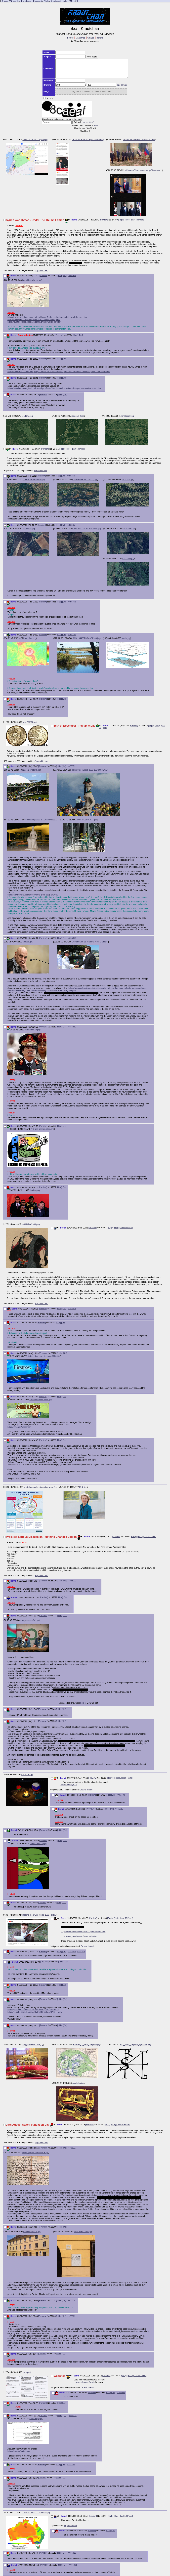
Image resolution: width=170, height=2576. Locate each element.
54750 (115, 220)
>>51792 (59, 1821)
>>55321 (72, 1581)
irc (72, 1)
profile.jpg (126, 638)
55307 (55, 1962)
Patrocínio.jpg (29, 529)
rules (96, 125)
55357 (53, 1396)
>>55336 (71, 2464)
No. (110, 220)
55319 (54, 2565)
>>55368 (72, 275)
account (38, 1)
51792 (102, 1795)
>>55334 (72, 2415)
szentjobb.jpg (78, 2083)
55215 (52, 1322)
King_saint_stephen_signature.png (135, 2044)
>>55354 (11, 1113)
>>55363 (11, 364)
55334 (52, 2464)
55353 (53, 766)
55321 (54, 1597)
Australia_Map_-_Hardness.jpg (36, 2513)
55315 (102, 2531)
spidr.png (26, 2372)
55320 (53, 1581)
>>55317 (11, 1586)
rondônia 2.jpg (77, 416)
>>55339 (71, 2316)
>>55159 (11, 2305)
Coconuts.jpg (128, 558)
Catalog (90, 38)
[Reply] (121, 220)
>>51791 (59, 1800)
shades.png (34, 1190)
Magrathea (80, 38)
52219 (127, 1536)
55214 (53, 1309)
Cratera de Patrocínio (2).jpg (84, 479)
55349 (53, 1709)
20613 (145, 725)
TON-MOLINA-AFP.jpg (87, 820)
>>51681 (19, 225)
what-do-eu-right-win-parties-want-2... (40, 1487)
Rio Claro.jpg (127, 479)
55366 (53, 634)
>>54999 (17, 2407)
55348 (53, 1902)
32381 (103, 1227)
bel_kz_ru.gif (27, 1775)
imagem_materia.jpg (31, 770)
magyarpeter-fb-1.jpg (30, 1620)
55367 (53, 699)
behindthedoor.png (38, 1843)
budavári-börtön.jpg (31, 2231)
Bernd (74, 220)
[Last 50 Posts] (137, 220)
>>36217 (26, 1542)
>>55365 (71, 476)
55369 (53, 378)
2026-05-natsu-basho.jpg (40, 1399)
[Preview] (104, 220)
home (6, 1)
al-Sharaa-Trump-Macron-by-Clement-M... (143, 170)
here (82, 1703)
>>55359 (71, 766)
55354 (53, 938)
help (47, 1)
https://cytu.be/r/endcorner (19, 1427)
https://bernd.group (68, 1784)
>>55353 (11, 1101)
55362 (53, 1187)
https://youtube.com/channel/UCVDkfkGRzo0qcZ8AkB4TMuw (34, 2012)
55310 (103, 2516)
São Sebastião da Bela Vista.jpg (86, 529)
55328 (53, 1985)
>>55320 (11, 1602)
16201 (117, 2375)
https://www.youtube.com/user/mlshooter (79, 1936)
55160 (53, 2227)
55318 (53, 2553)
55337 (53, 2300)
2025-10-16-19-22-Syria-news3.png (88, 139)
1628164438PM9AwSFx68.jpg (86, 638)
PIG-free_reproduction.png (42, 1129)
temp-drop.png (35, 2418)
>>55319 (72, 2553)
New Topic (92, 56)
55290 (53, 1353)
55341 (54, 1615)
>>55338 (71, 2300)
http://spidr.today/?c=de (84, 2382)
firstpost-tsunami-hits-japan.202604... (44, 1356)
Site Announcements (86, 41)
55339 (53, 2354)
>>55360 (72, 1027)
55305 (53, 1951)
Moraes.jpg (27, 942)
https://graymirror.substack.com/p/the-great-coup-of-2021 (32, 895)
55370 (54, 394)
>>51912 (119, 1809)
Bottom (99, 38)
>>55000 (121, 2392)
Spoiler (48, 98)
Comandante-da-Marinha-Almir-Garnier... (90, 942)
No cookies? (88, 122)
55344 (52, 476)
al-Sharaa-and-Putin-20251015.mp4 (139, 139)
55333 (54, 2415)
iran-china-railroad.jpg (32, 280)
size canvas (122, 85)
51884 (54, 1830)
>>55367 (72, 634)
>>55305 (11, 1991)
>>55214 (11, 1328)
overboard (27, 1)
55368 (53, 359)
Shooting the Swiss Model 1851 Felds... (38, 1915)
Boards (70, 38)
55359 (53, 1027)
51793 (100, 1809)
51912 (54, 1840)
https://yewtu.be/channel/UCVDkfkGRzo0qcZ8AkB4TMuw (32, 2010)
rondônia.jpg (27, 416)
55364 (69, 335)
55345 (52, 525)
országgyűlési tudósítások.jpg (35, 2152)
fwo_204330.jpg (29, 722)
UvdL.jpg (83, 1487)
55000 (53, 2403)
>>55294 (11, 1967)
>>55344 (11, 607)
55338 (53, 2316)
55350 (53, 1721)
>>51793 (121, 1795)
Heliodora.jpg (129, 529)
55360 (53, 1126)
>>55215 (72, 1309)
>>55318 (11, 2570)
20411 (56, 449)
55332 (54, 1999)
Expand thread (41, 270)
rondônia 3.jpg (127, 416)
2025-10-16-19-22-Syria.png (34, 139)
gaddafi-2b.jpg (33, 1030)
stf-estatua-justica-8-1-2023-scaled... (40, 820)
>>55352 (11, 1080)
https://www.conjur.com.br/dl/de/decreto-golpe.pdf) (54, 990)
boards (15, 1)
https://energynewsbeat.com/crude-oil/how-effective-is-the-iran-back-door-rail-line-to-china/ (47, 317)
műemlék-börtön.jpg (83, 2231)
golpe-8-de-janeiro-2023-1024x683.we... (89, 770)
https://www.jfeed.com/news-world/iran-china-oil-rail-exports (33, 319)
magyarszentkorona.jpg (32, 2044)
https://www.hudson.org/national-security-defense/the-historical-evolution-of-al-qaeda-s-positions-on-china (54, 388)
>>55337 (72, 2148)
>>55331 (73, 2565)
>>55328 (72, 1951)
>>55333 (11, 2469)
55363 (53, 275)
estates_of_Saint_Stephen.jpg (86, 2044)
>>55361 (11, 312)
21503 (104, 1918)
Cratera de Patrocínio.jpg (34, 479)
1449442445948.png (30, 1224)
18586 (100, 2124)
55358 (53, 1440)
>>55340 (81, 1951)
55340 (54, 2025)
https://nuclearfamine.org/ (18, 2451)
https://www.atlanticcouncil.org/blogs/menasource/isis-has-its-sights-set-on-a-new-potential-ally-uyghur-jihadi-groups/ (58, 371)
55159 (53, 2148)
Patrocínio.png (29, 638)
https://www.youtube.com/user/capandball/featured (83, 1932)
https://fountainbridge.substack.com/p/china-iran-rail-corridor (33, 322)
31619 (103, 1778)
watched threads (59, 1)
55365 (53, 602)
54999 (102, 2392)
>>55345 (11, 621)
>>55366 (72, 602)
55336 (53, 2478)
